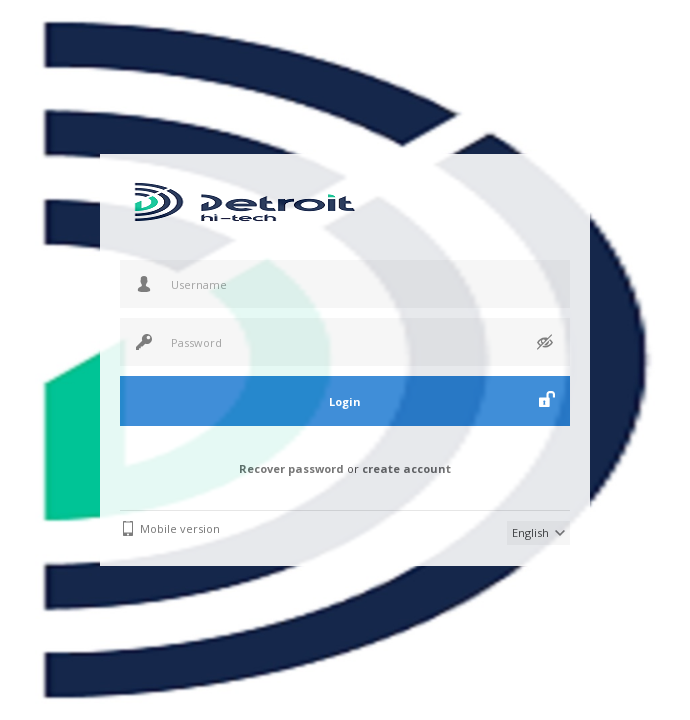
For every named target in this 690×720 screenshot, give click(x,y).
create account (406, 468)
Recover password (291, 468)
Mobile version (180, 528)
